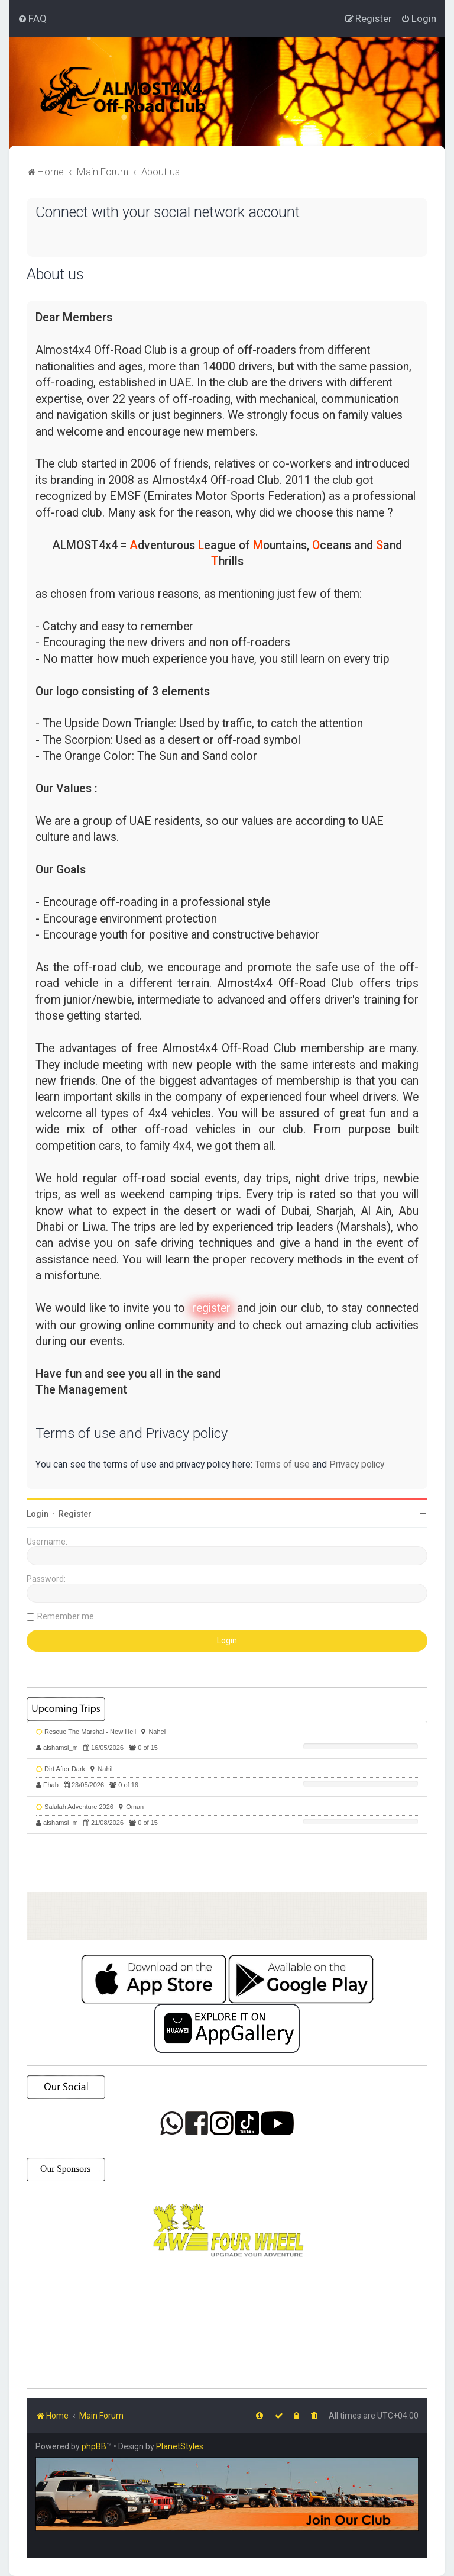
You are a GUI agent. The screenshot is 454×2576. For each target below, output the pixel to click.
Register (75, 1513)
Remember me (65, 1616)
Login (37, 1513)
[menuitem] (32, 18)
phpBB (94, 2446)
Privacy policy (356, 1464)
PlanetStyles (179, 2446)
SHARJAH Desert (227, 2335)
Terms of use (282, 1464)
